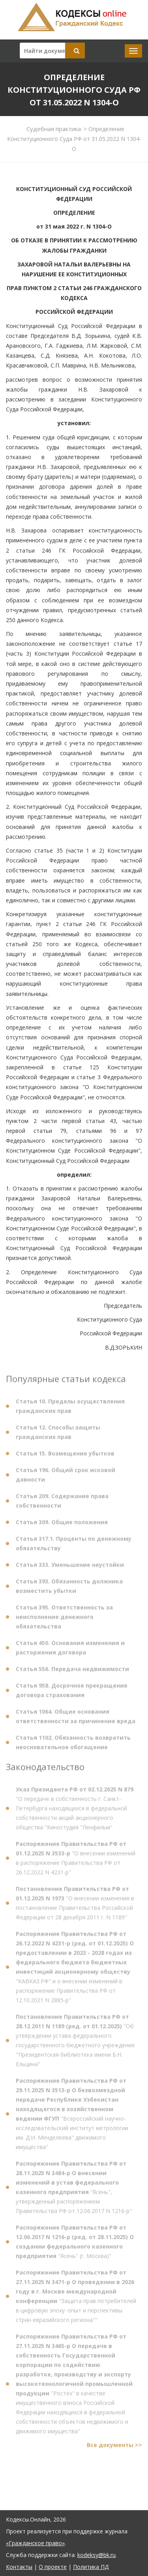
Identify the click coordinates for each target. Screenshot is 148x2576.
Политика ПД (91, 2566)
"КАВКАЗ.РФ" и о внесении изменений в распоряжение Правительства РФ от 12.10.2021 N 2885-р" (75, 1969)
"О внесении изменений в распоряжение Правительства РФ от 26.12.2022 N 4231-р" (75, 1861)
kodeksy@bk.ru (96, 2555)
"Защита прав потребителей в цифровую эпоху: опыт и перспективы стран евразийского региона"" (76, 2298)
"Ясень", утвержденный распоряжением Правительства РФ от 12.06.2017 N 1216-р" (74, 2189)
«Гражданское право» (35, 2543)
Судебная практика (53, 129)
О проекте (53, 2566)
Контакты (19, 2566)
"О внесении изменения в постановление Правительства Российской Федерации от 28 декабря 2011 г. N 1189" (75, 1906)
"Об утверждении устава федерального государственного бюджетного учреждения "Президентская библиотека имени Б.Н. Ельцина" (75, 2042)
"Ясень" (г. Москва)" (75, 2244)
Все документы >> (114, 2447)
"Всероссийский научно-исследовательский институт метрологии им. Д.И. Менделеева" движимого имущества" (72, 2116)
